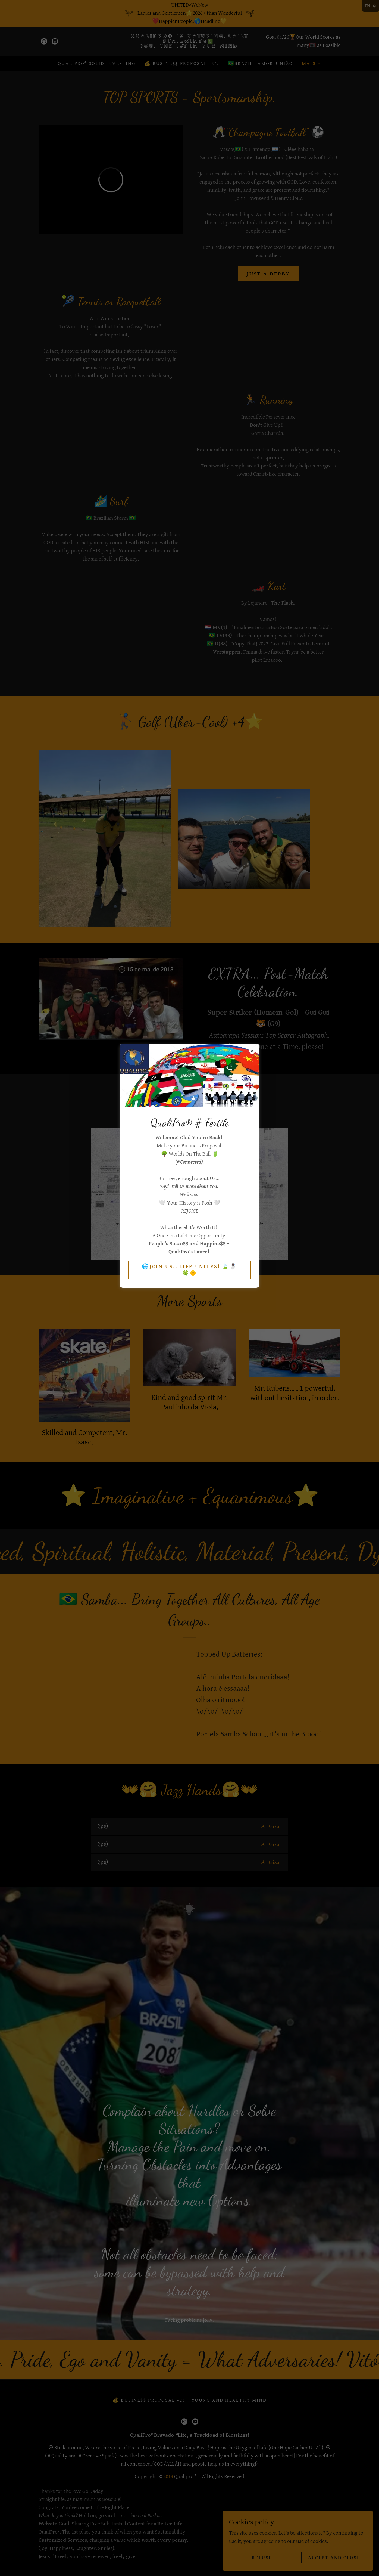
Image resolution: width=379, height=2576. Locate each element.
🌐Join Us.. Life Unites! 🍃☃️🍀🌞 (189, 1270)
